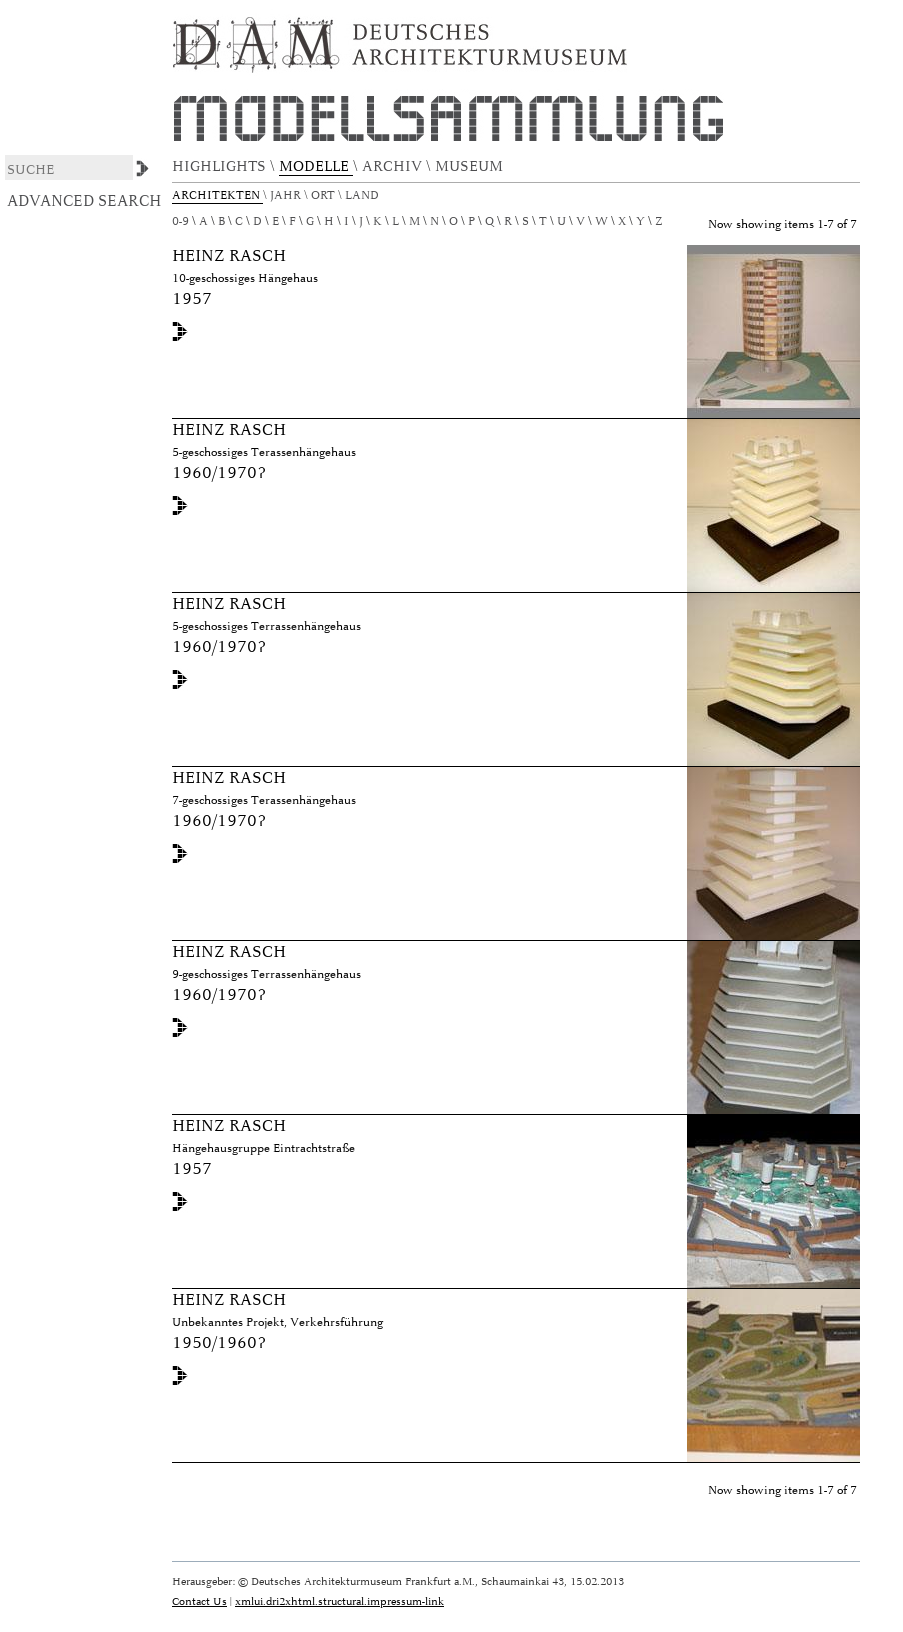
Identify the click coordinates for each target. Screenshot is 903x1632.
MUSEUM (471, 166)
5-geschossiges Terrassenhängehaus (266, 626)
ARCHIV (394, 166)
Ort (324, 195)
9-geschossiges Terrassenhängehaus (266, 974)
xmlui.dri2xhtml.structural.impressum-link (339, 1601)
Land (363, 195)
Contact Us (199, 1601)
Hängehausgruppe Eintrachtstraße (263, 1148)
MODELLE (316, 166)
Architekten (217, 195)
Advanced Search (84, 201)
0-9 (180, 221)
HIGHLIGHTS (221, 166)
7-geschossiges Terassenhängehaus (264, 800)
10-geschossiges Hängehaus (245, 278)
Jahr (287, 195)
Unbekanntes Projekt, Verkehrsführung (277, 1322)
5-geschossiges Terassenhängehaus (264, 452)
